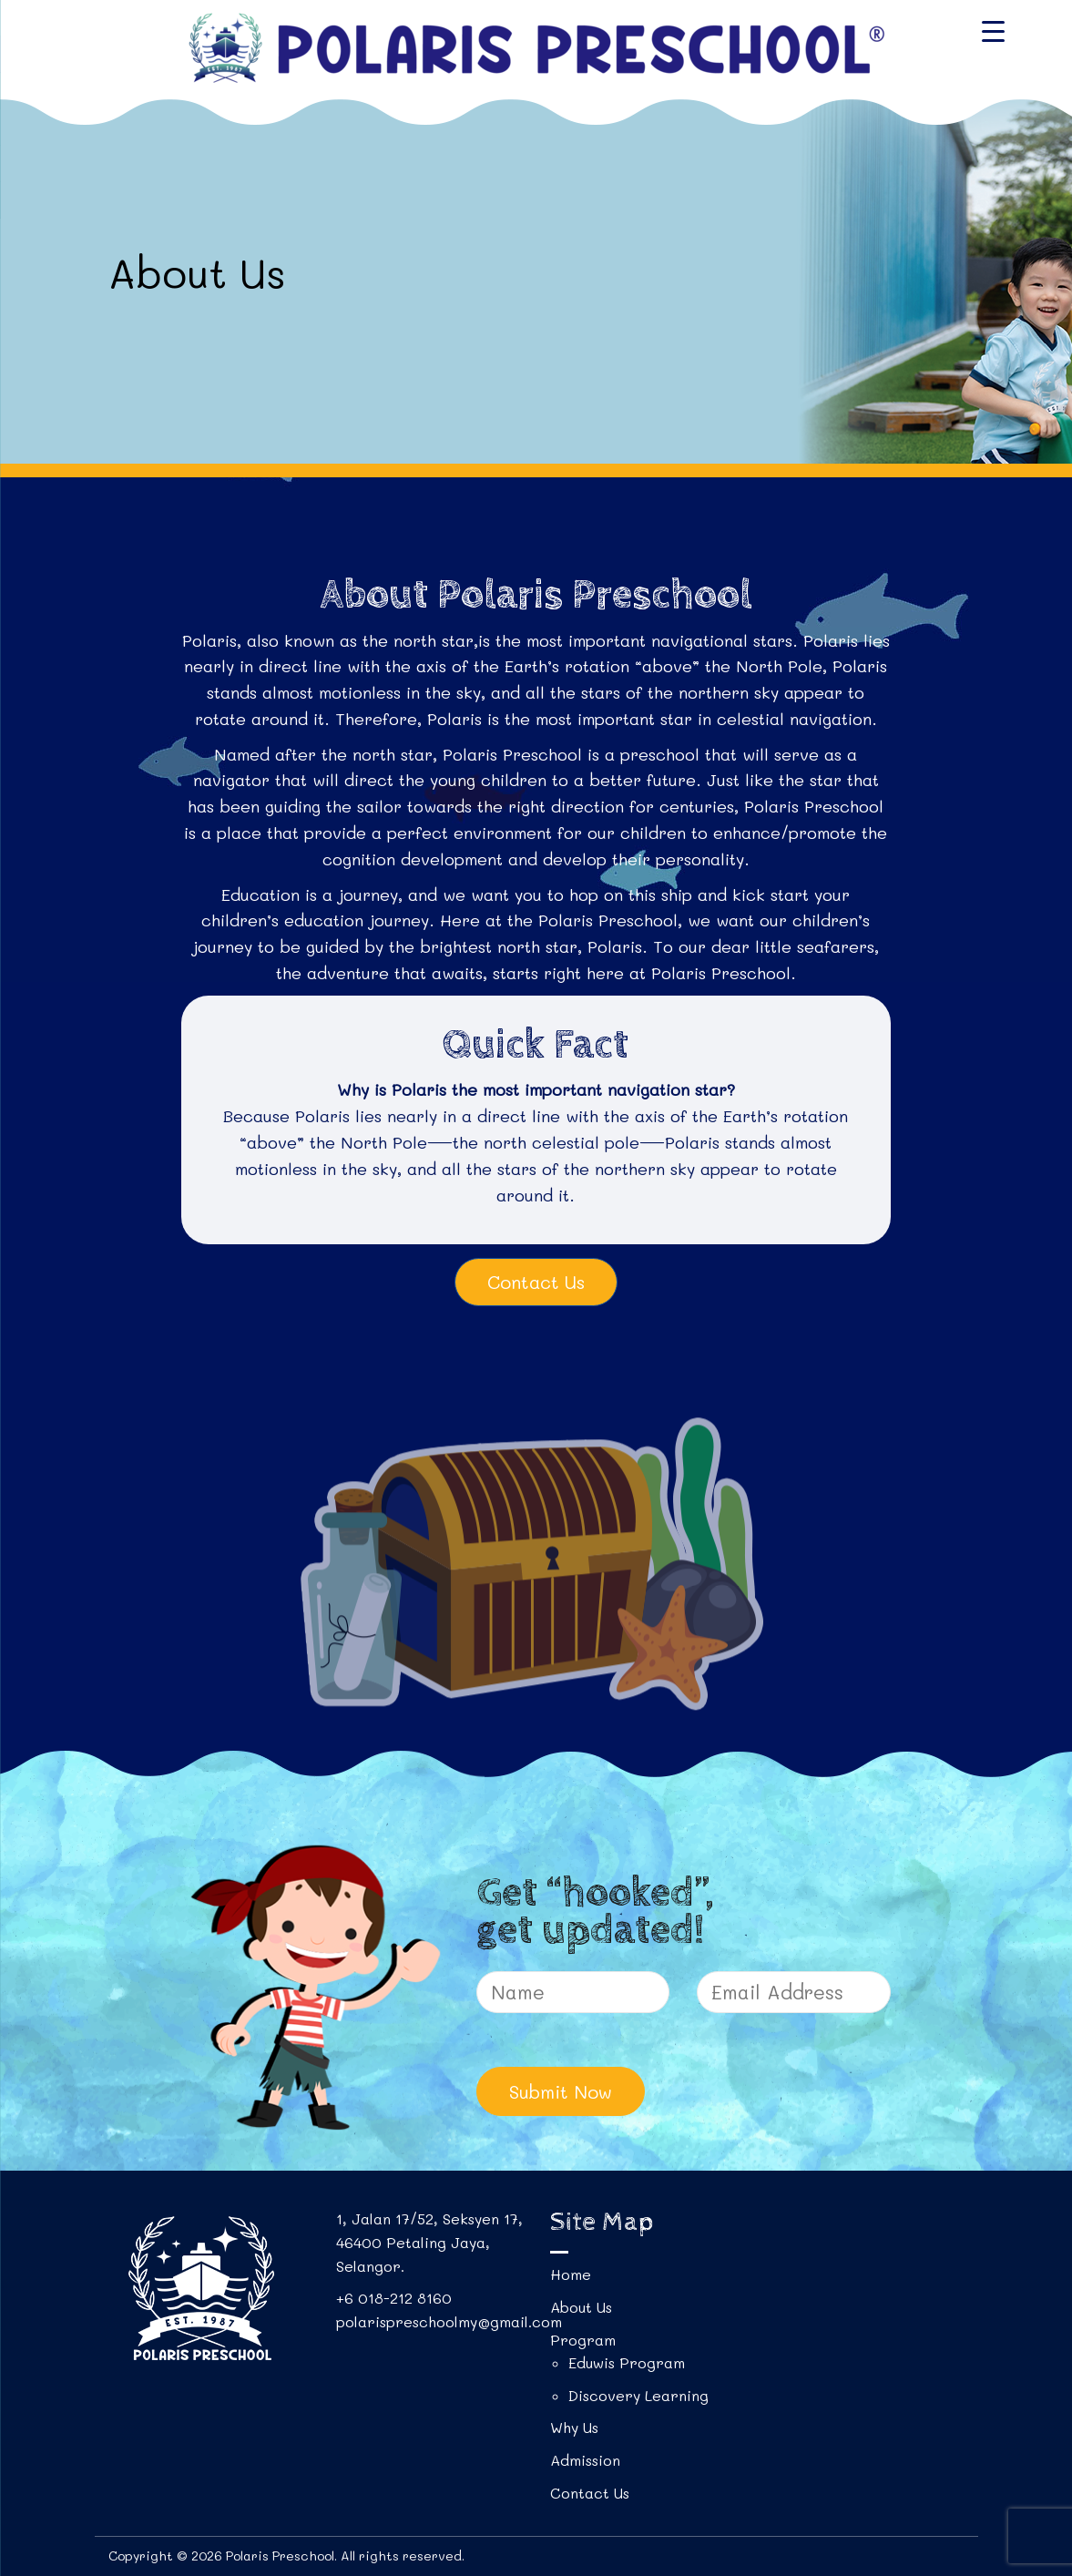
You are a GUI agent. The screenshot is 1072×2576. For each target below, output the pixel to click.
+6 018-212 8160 (394, 2297)
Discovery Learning (638, 2395)
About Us (581, 2306)
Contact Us (536, 1281)
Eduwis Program (626, 2362)
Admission (585, 2459)
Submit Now (560, 2091)
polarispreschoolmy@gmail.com (449, 2321)
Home (570, 2274)
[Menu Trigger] (993, 30)
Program (583, 2339)
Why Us (574, 2427)
